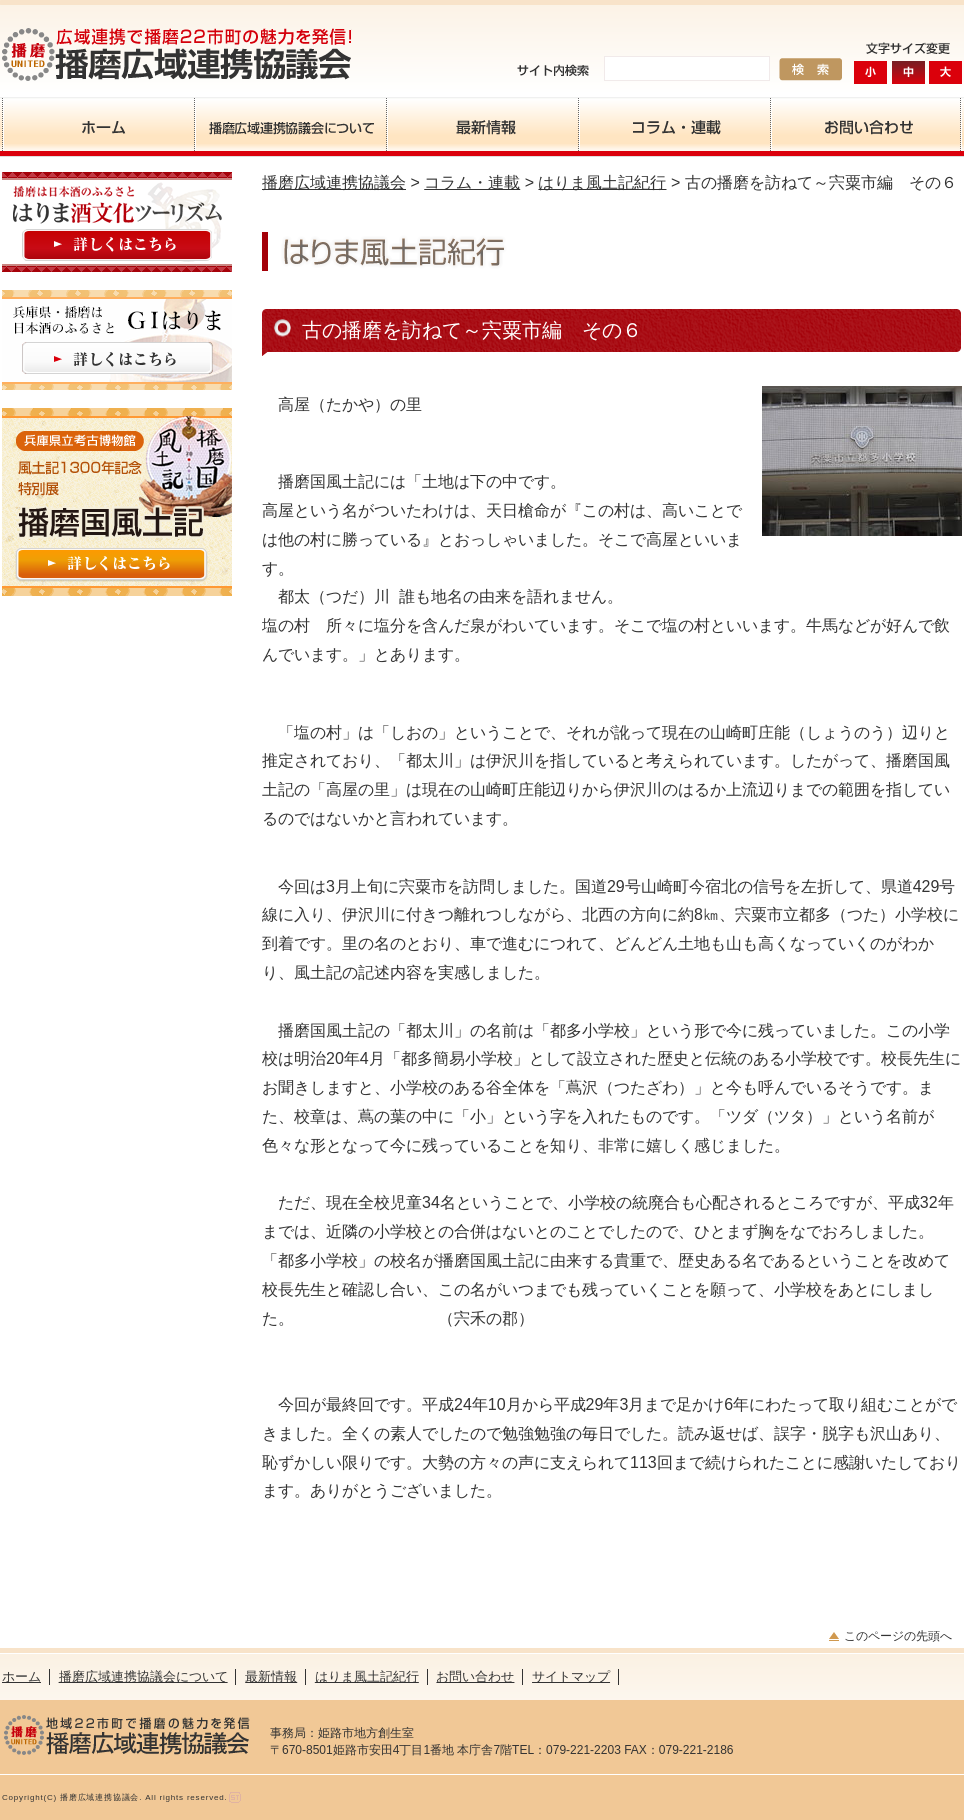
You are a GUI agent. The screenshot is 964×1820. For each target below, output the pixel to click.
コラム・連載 (674, 124)
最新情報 (482, 124)
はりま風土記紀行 (602, 182)
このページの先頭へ (898, 1636)
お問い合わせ (866, 124)
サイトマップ (571, 1676)
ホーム (98, 124)
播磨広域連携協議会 (334, 182)
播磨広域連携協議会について (290, 124)
